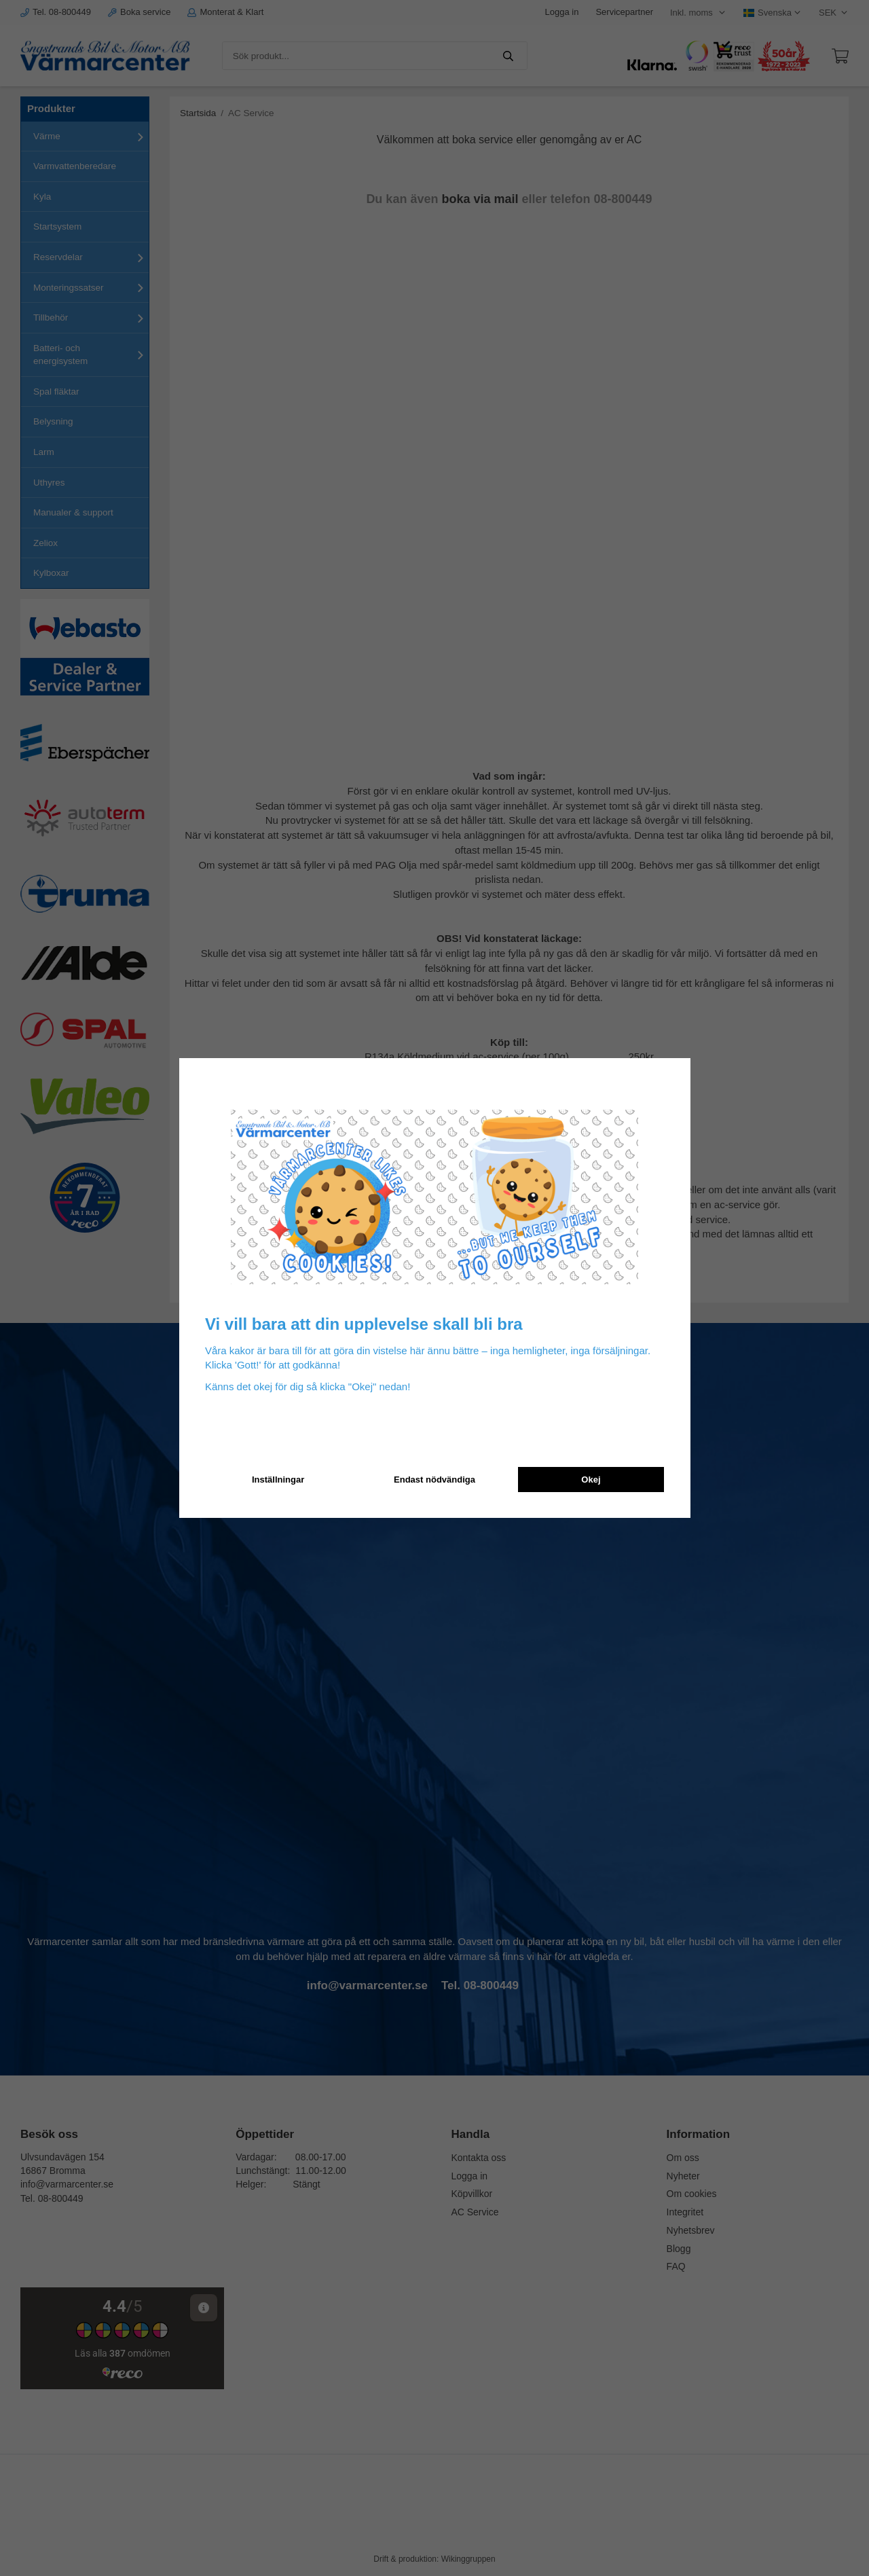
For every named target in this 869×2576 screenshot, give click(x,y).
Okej (590, 1479)
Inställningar (278, 1479)
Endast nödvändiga (434, 1479)
